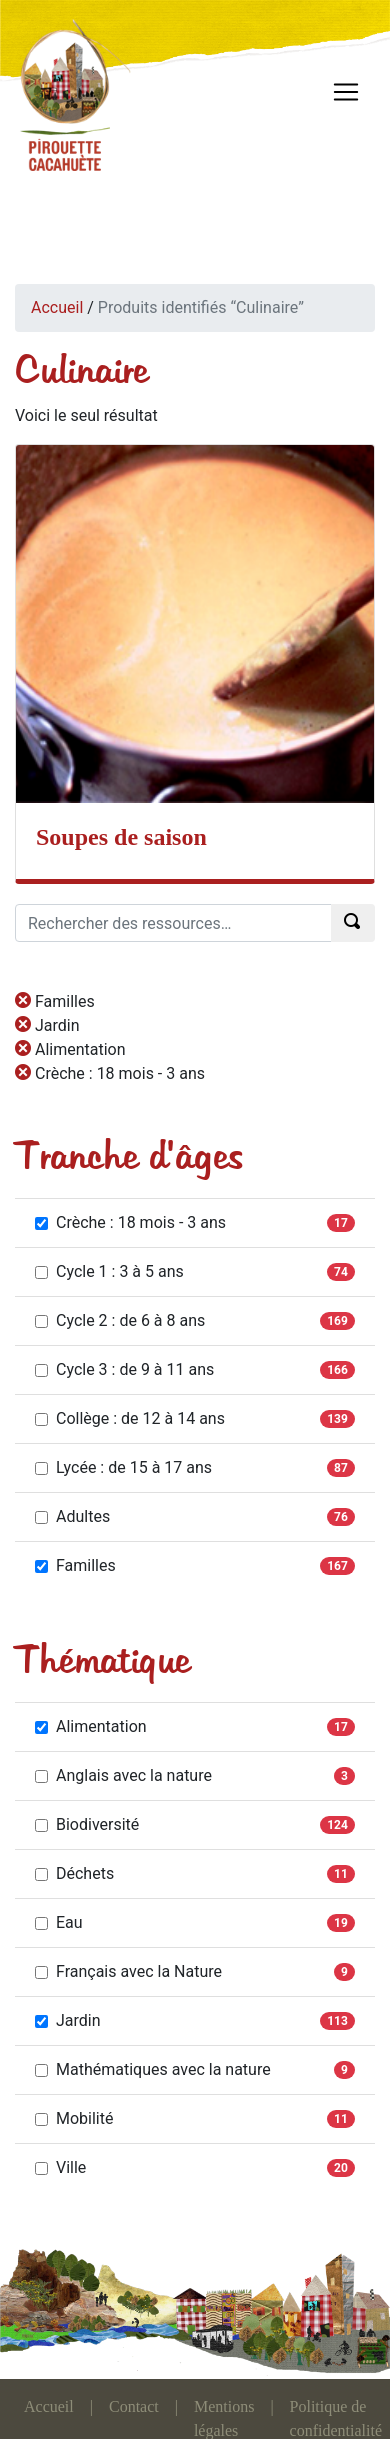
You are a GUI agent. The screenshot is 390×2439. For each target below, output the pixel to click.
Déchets (74, 1873)
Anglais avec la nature (123, 1775)
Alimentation (91, 1726)
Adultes (72, 1516)
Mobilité (74, 2118)
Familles (75, 1565)
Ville (60, 2167)
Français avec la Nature (128, 1971)
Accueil (57, 307)
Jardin (68, 2020)
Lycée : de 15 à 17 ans (123, 1467)
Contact (134, 2406)
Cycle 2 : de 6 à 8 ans (120, 1320)
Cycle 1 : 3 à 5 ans (109, 1271)
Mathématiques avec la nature (153, 2069)
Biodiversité (87, 1824)
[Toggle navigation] (346, 92)
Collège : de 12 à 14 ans (130, 1418)
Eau (59, 1922)
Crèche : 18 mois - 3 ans (130, 1222)
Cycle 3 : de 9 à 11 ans (124, 1369)
